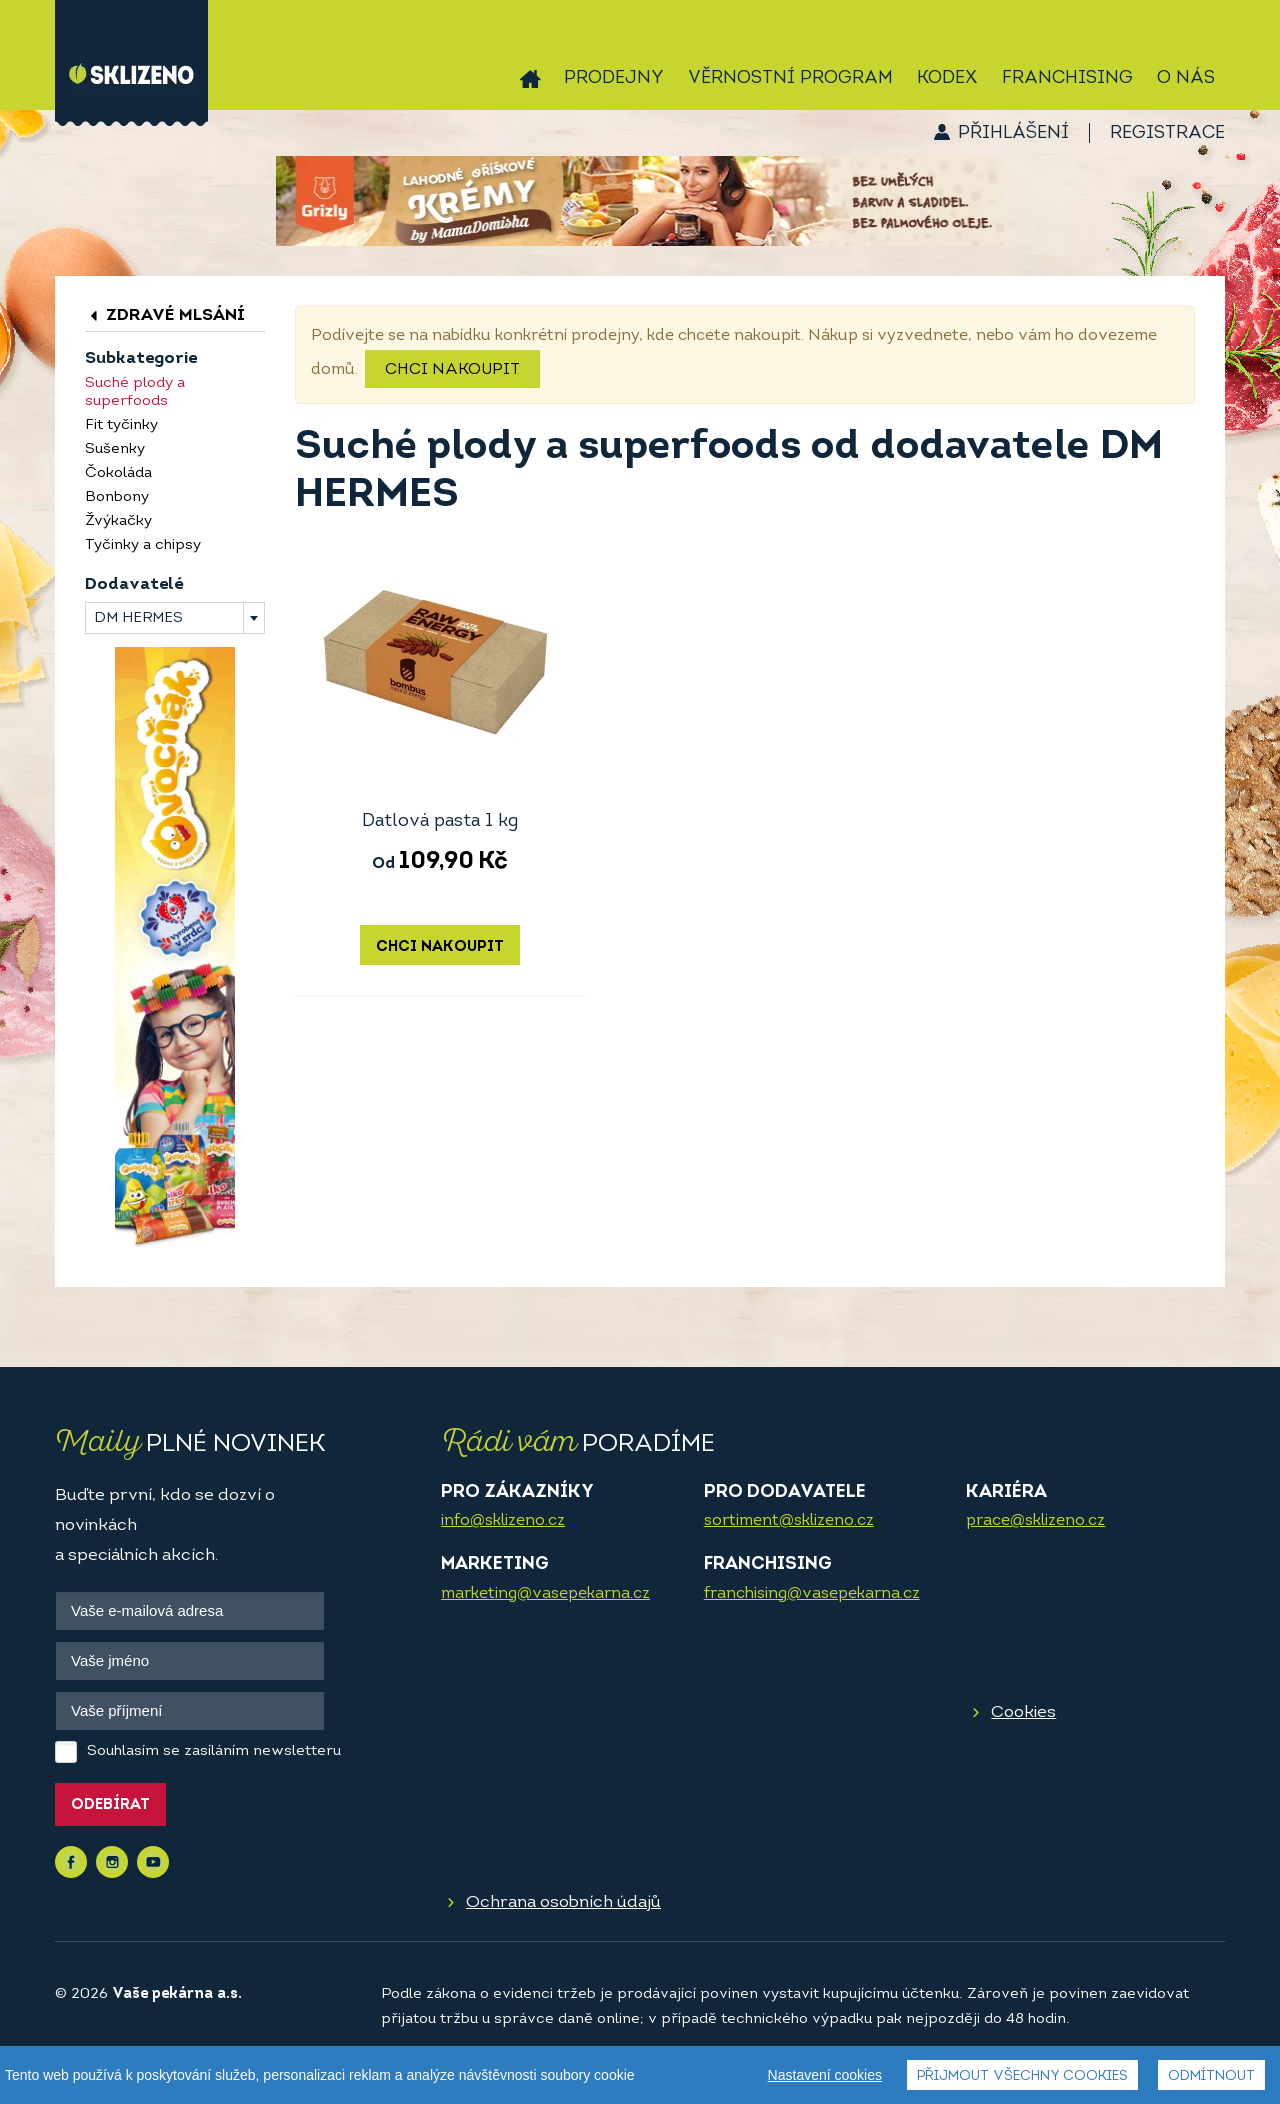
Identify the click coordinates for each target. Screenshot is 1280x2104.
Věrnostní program (790, 78)
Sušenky (115, 449)
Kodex (947, 78)
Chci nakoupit (452, 370)
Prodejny (614, 78)
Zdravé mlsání (165, 315)
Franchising (1067, 78)
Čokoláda (118, 473)
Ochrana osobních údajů (563, 1902)
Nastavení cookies (825, 2075)
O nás (1186, 78)
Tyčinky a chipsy (143, 545)
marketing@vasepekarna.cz (545, 1594)
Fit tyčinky (121, 425)
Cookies (1023, 1712)
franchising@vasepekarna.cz (812, 1594)
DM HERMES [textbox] (138, 618)
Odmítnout (1211, 2076)
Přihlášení (1013, 133)
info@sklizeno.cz (503, 1521)
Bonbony (117, 497)
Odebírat (110, 1805)
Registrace (1167, 133)
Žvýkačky (118, 521)
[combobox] (175, 618)
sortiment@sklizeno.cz (789, 1521)
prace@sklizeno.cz (1035, 1521)
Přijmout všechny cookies (1022, 2076)
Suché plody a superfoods (135, 392)
